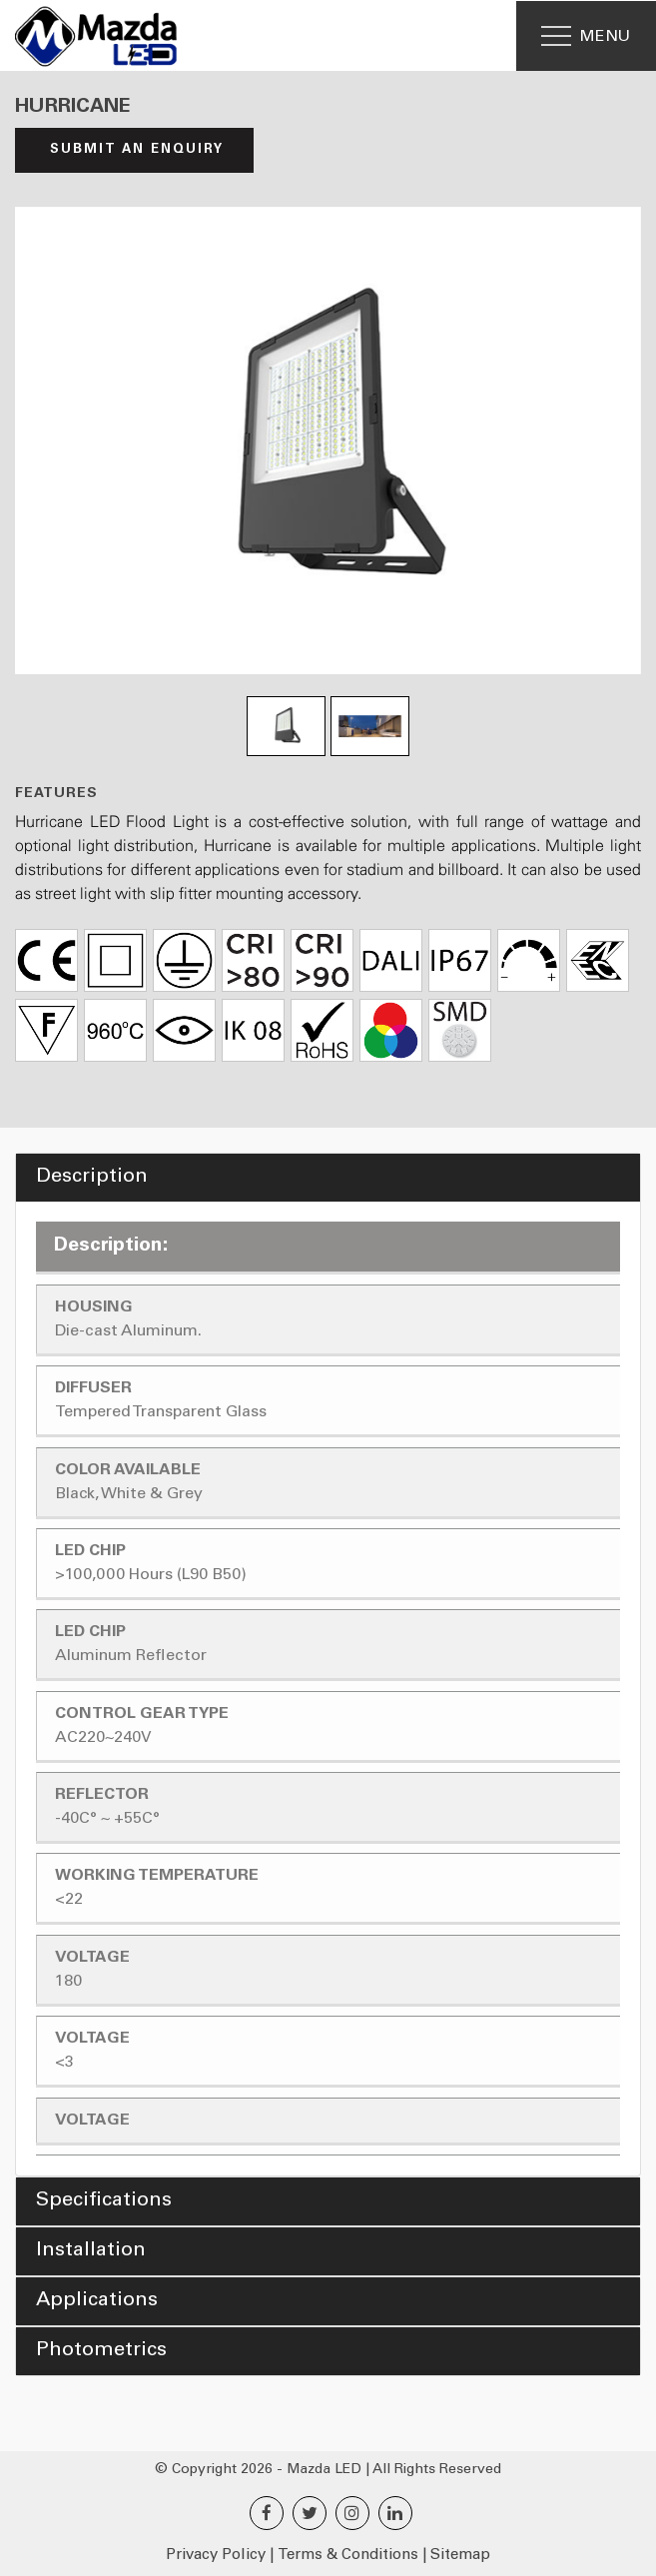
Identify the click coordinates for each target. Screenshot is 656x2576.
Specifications (104, 2201)
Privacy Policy (216, 2555)
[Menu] (586, 36)
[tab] (328, 1178)
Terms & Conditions (348, 2555)
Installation (91, 2251)
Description (92, 1178)
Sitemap (460, 2555)
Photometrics (101, 2351)
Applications (97, 2301)
